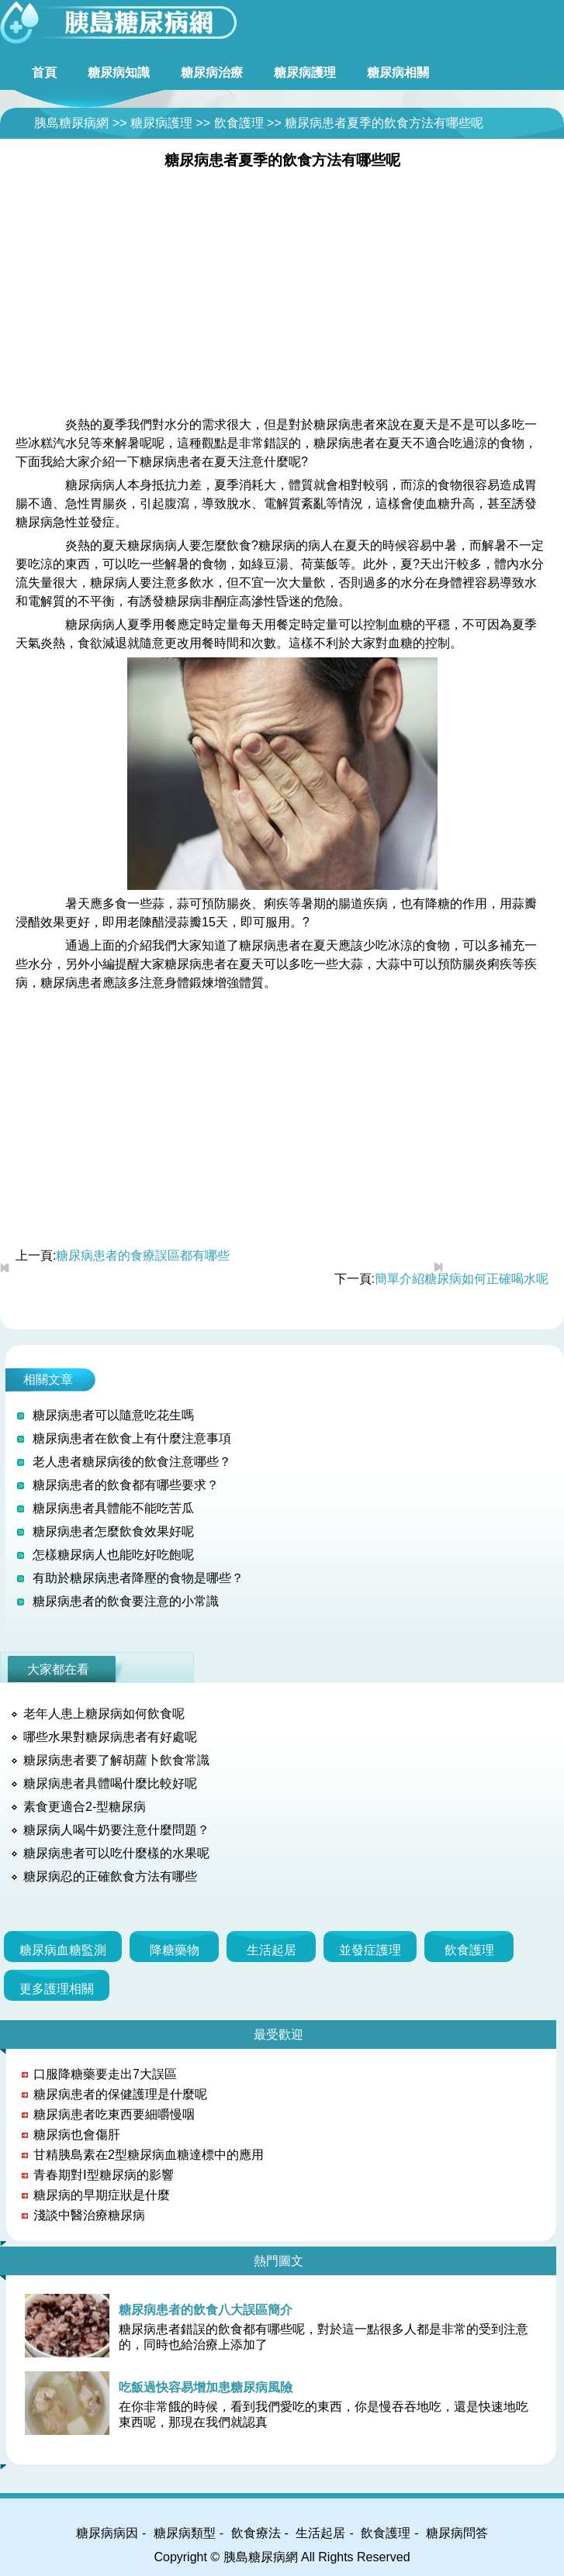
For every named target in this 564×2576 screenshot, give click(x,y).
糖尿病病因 (107, 2533)
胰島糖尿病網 (71, 122)
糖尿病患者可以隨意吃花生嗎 (113, 1415)
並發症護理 (370, 1950)
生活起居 (271, 1950)
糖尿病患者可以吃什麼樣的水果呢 (116, 1853)
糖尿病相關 (398, 72)
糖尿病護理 (305, 72)
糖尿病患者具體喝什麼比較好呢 (110, 1783)
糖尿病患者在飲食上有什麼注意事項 (132, 1438)
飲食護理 (239, 122)
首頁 (44, 72)
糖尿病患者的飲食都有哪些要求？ (126, 1484)
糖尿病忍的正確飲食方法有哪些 (110, 1876)
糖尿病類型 (185, 2533)
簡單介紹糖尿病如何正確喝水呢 (461, 1278)
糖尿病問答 (457, 2533)
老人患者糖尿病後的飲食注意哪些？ (132, 1461)
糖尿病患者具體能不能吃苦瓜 (113, 1508)
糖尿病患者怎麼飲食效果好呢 (113, 1531)
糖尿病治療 (212, 72)
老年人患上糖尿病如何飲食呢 (104, 1713)
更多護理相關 (56, 1988)
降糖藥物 (174, 1950)
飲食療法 (256, 2533)
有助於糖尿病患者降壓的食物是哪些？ (138, 1578)
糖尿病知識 (119, 72)
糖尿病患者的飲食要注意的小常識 (126, 1601)
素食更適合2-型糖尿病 (84, 1806)
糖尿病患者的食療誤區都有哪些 (143, 1255)
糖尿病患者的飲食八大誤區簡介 (205, 2309)
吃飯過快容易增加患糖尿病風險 (205, 2387)
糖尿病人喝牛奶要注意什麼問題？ (116, 1829)
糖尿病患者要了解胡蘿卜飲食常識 (116, 1760)
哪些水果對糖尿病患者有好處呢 (110, 1736)
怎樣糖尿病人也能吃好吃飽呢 (113, 1554)
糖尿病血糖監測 (62, 1950)
